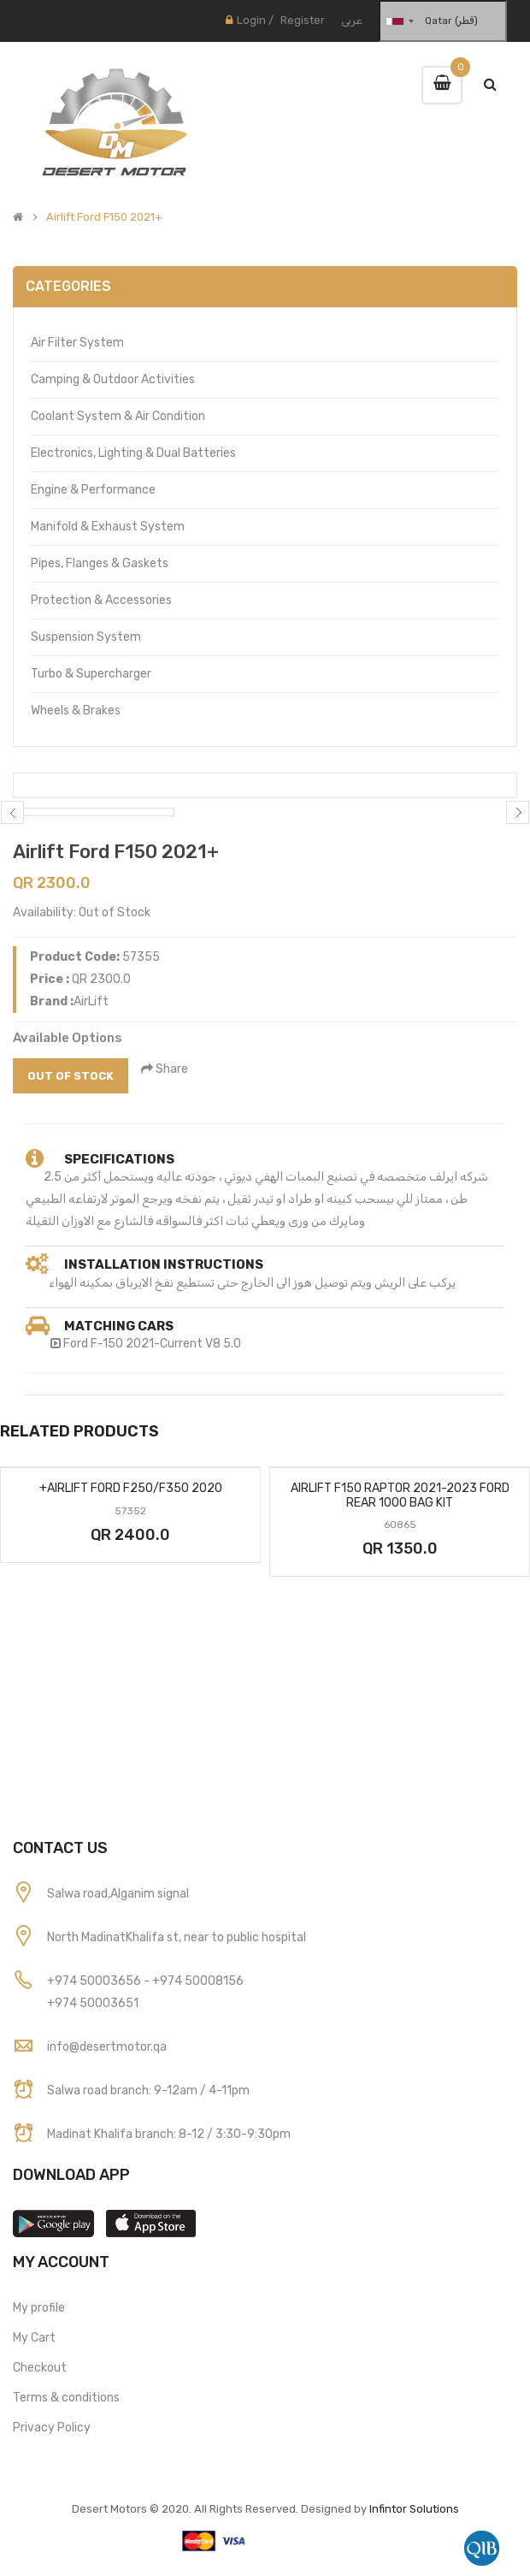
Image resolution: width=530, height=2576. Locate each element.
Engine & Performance (93, 490)
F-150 (107, 1343)
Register (302, 20)
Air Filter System (77, 342)
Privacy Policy (52, 2427)
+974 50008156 (198, 1981)
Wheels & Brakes (76, 710)
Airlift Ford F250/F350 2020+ (130, 1488)
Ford (77, 1343)
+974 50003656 (95, 1981)
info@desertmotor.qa (107, 2047)
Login (251, 20)
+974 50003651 (92, 2003)
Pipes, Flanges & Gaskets (99, 563)
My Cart (34, 2337)
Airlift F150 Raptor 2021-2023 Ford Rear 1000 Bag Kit (400, 1495)
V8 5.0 (223, 1343)
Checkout (40, 2367)
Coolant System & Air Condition (118, 416)
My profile (39, 2308)
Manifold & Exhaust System (108, 526)
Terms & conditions (66, 2397)
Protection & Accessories (101, 600)
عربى (351, 20)
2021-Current (164, 1343)
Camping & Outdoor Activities (113, 379)
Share (164, 1069)
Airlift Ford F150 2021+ (104, 217)
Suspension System (86, 637)
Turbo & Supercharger (91, 673)
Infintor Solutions (414, 2508)
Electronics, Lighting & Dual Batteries (133, 453)
